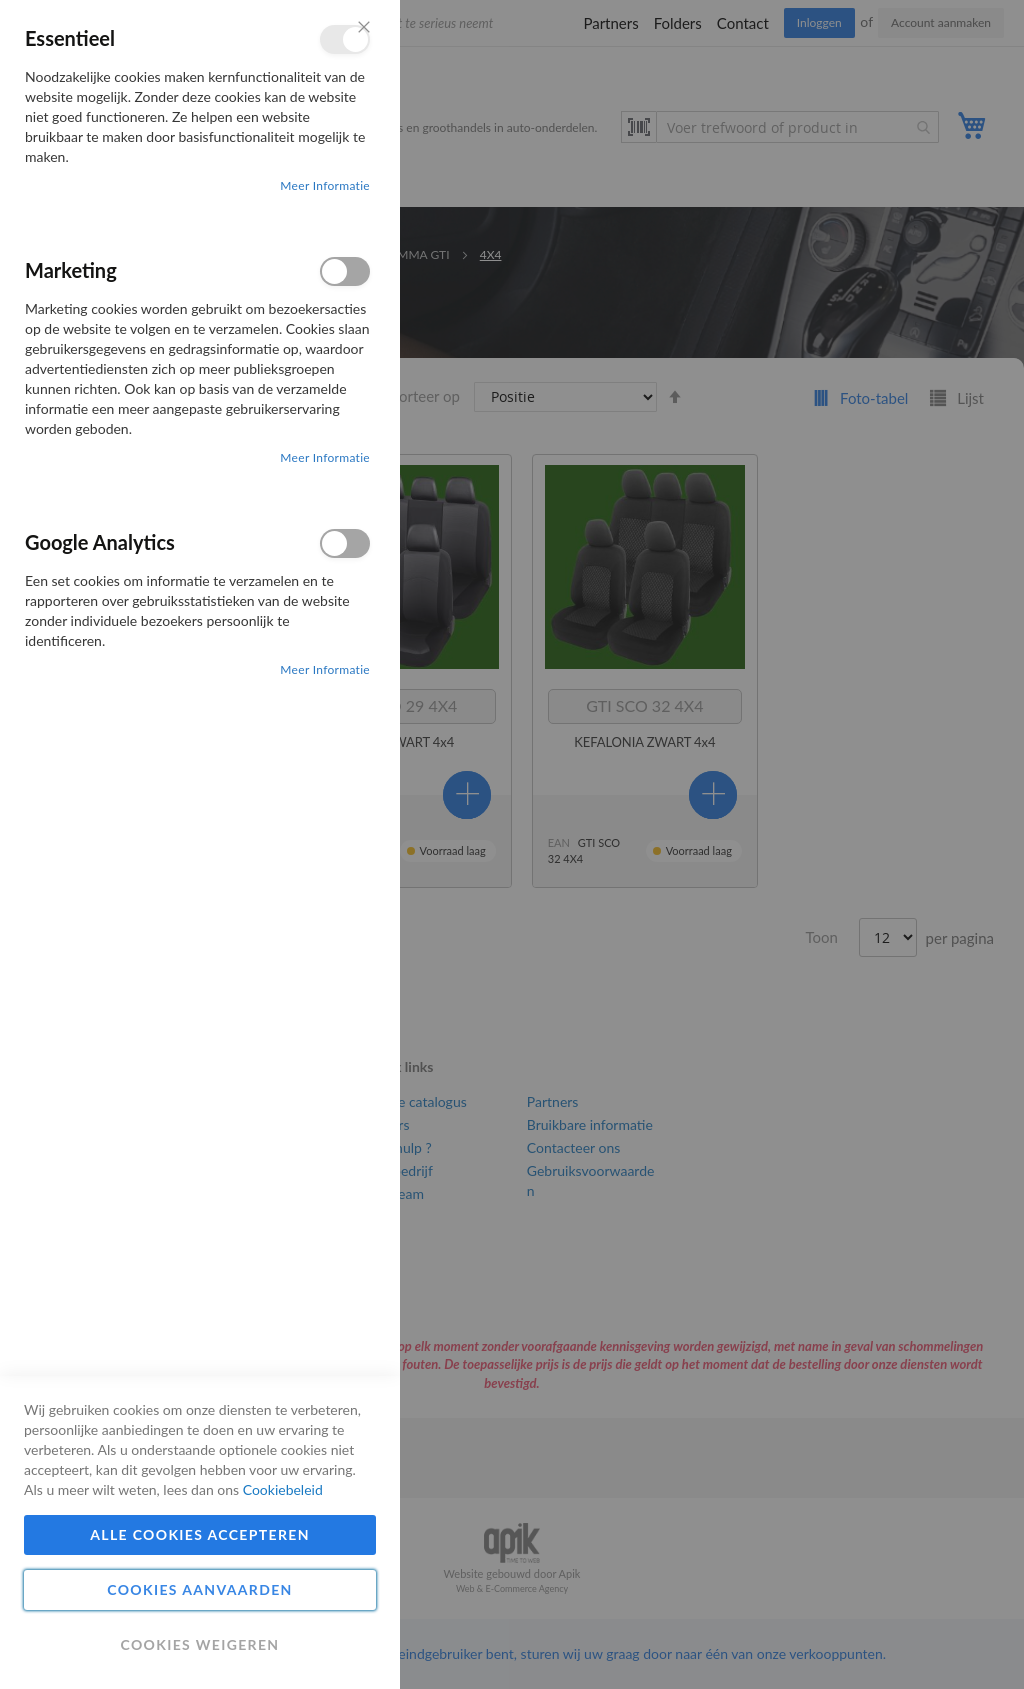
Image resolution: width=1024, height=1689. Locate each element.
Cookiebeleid (283, 1489)
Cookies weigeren (199, 1644)
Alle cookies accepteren (200, 1534)
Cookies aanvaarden (199, 1589)
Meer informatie (325, 185)
